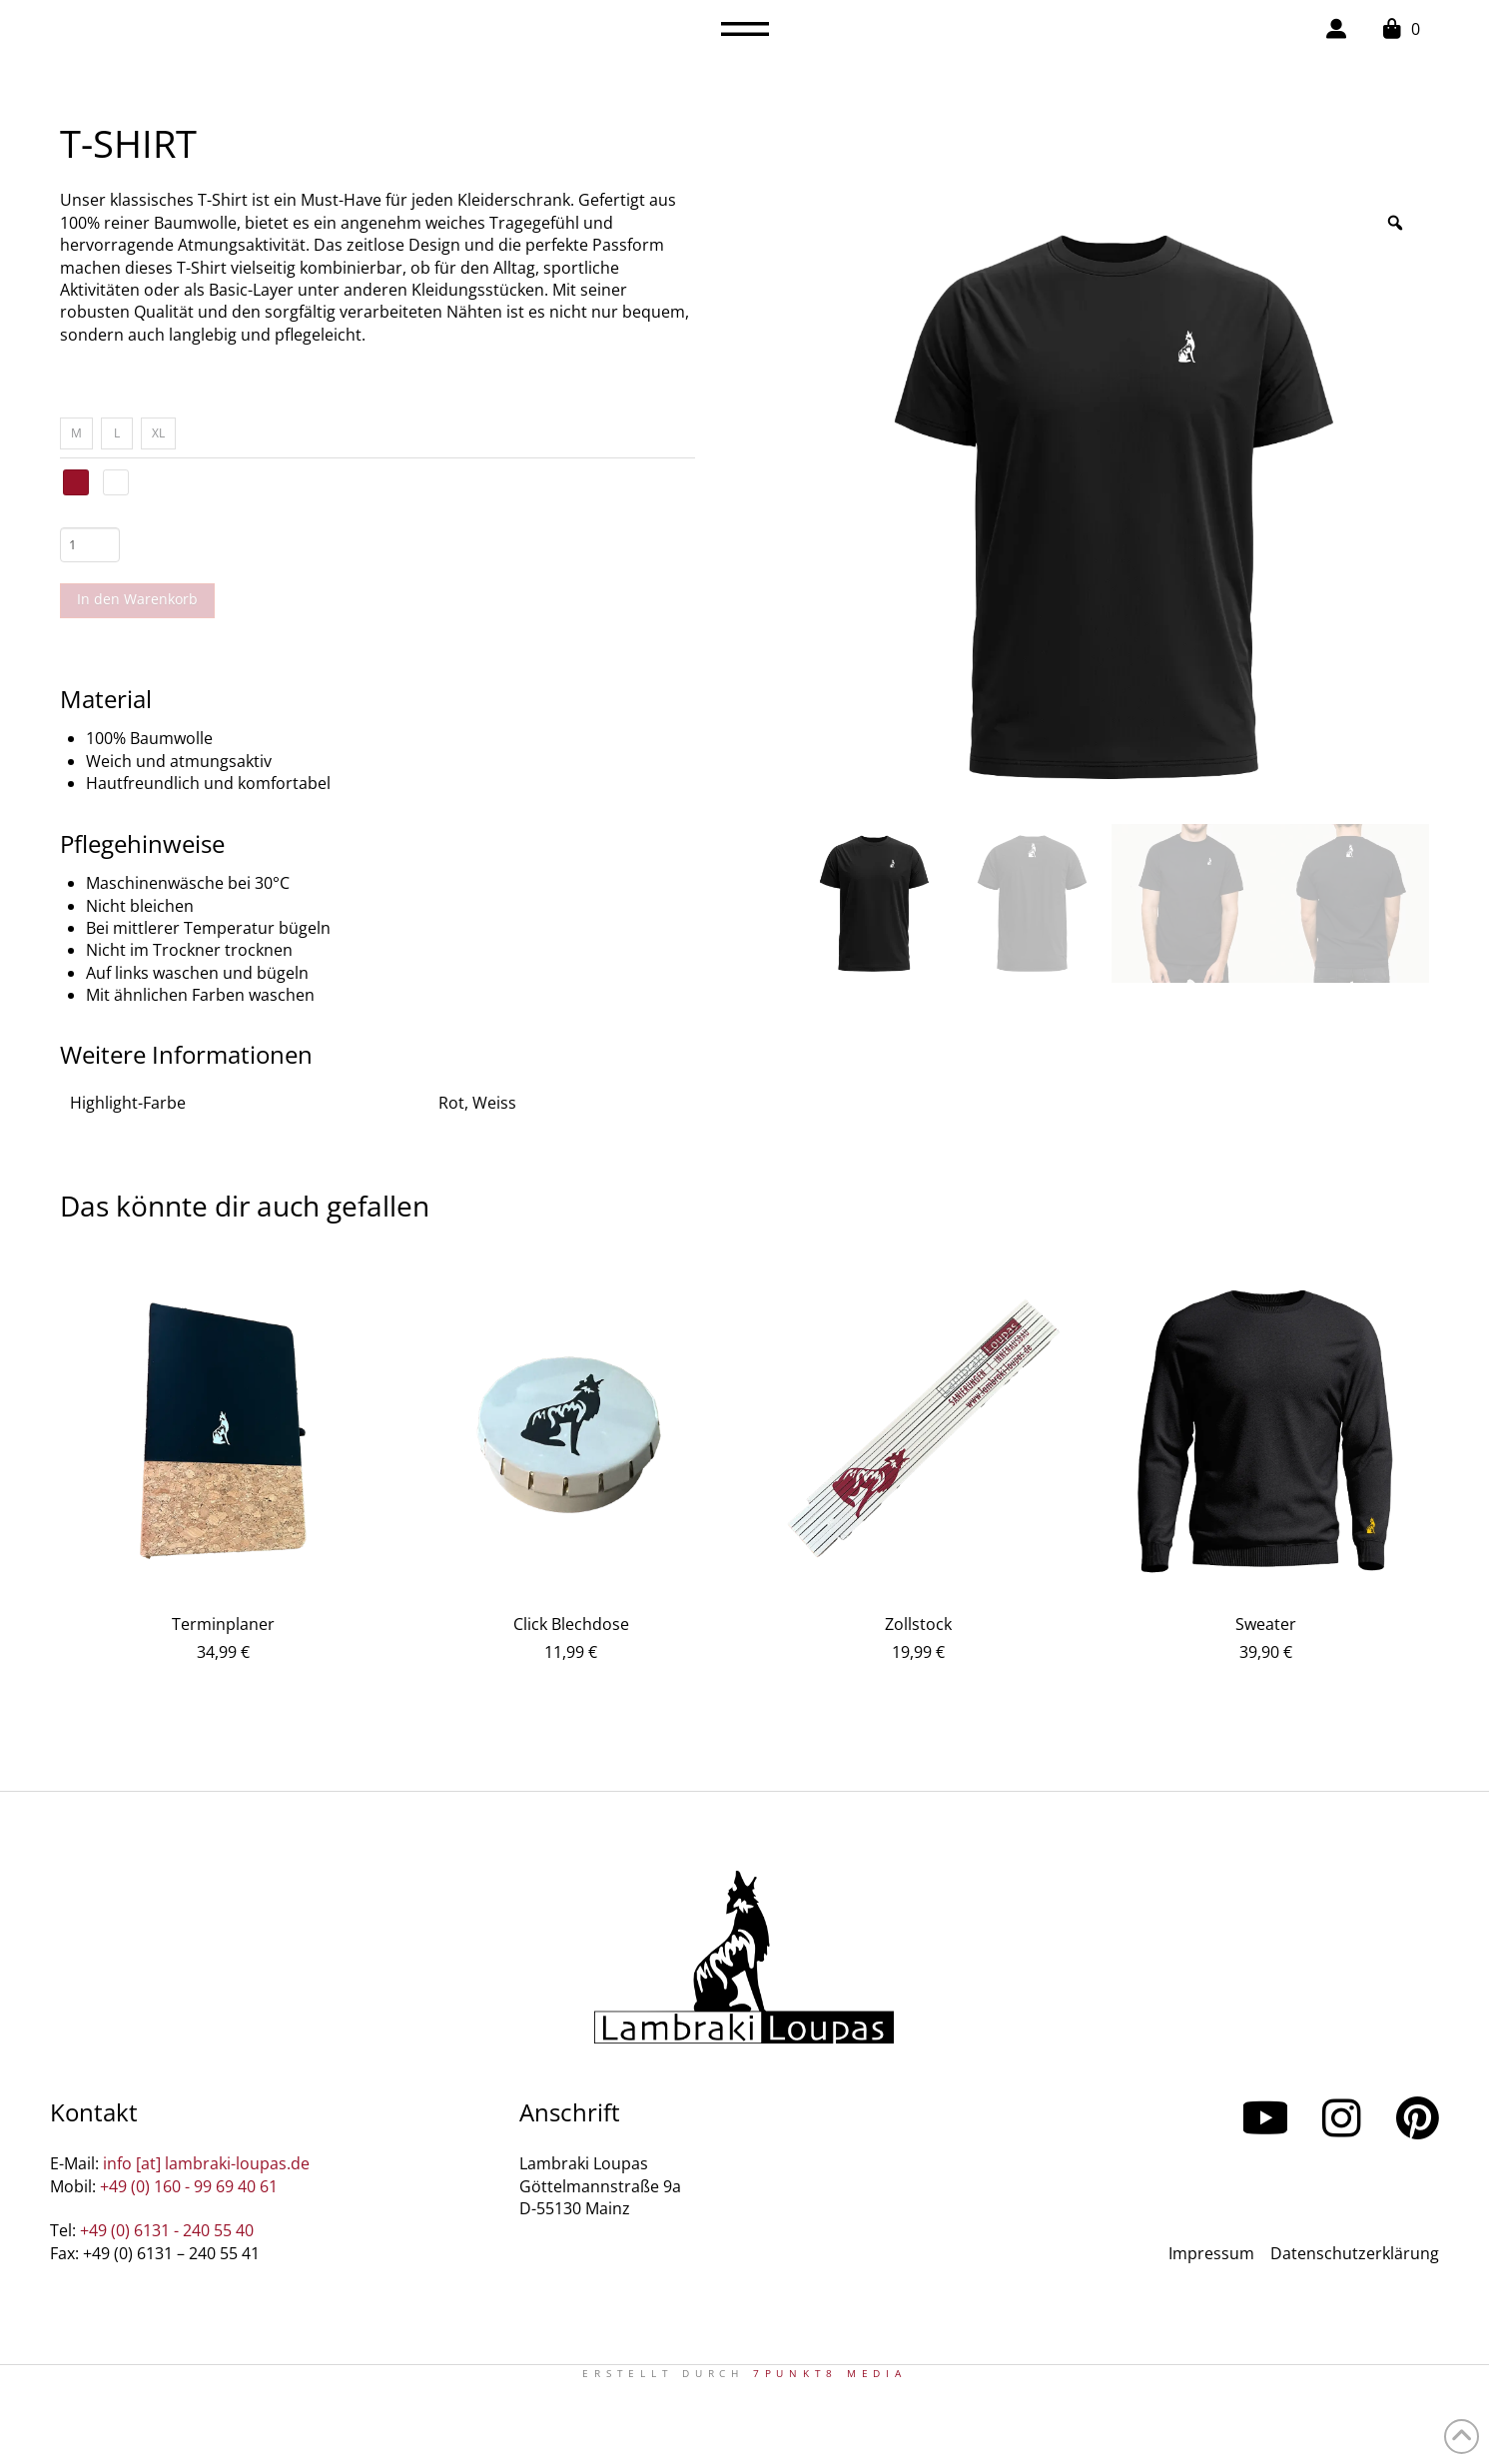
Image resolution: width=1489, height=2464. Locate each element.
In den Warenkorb (137, 598)
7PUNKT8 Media (830, 2373)
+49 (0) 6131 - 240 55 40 (167, 2230)
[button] (745, 29)
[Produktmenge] (90, 544)
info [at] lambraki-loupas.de (206, 2163)
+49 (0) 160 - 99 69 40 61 (189, 2186)
